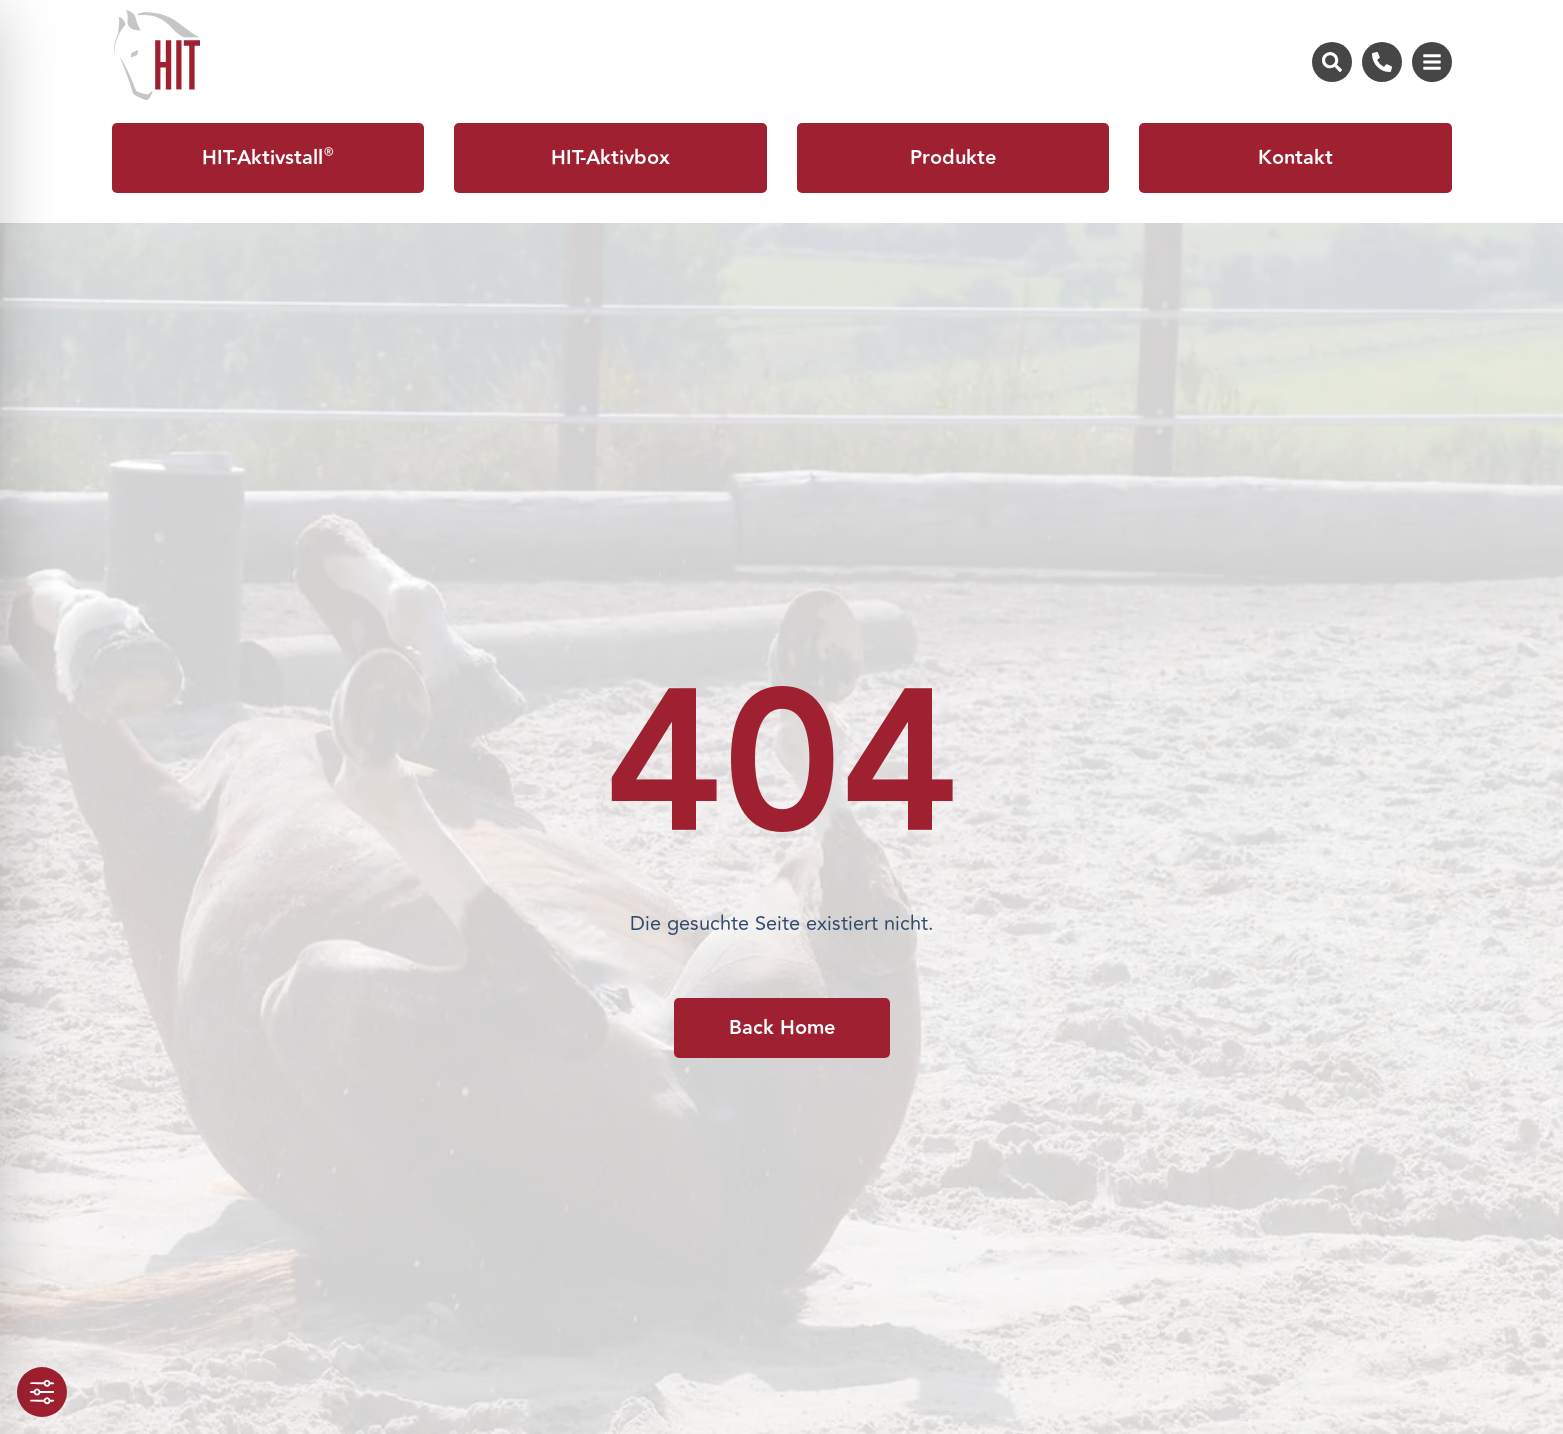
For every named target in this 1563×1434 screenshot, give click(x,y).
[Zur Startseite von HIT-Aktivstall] (157, 55)
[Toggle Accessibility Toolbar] (42, 1392)
